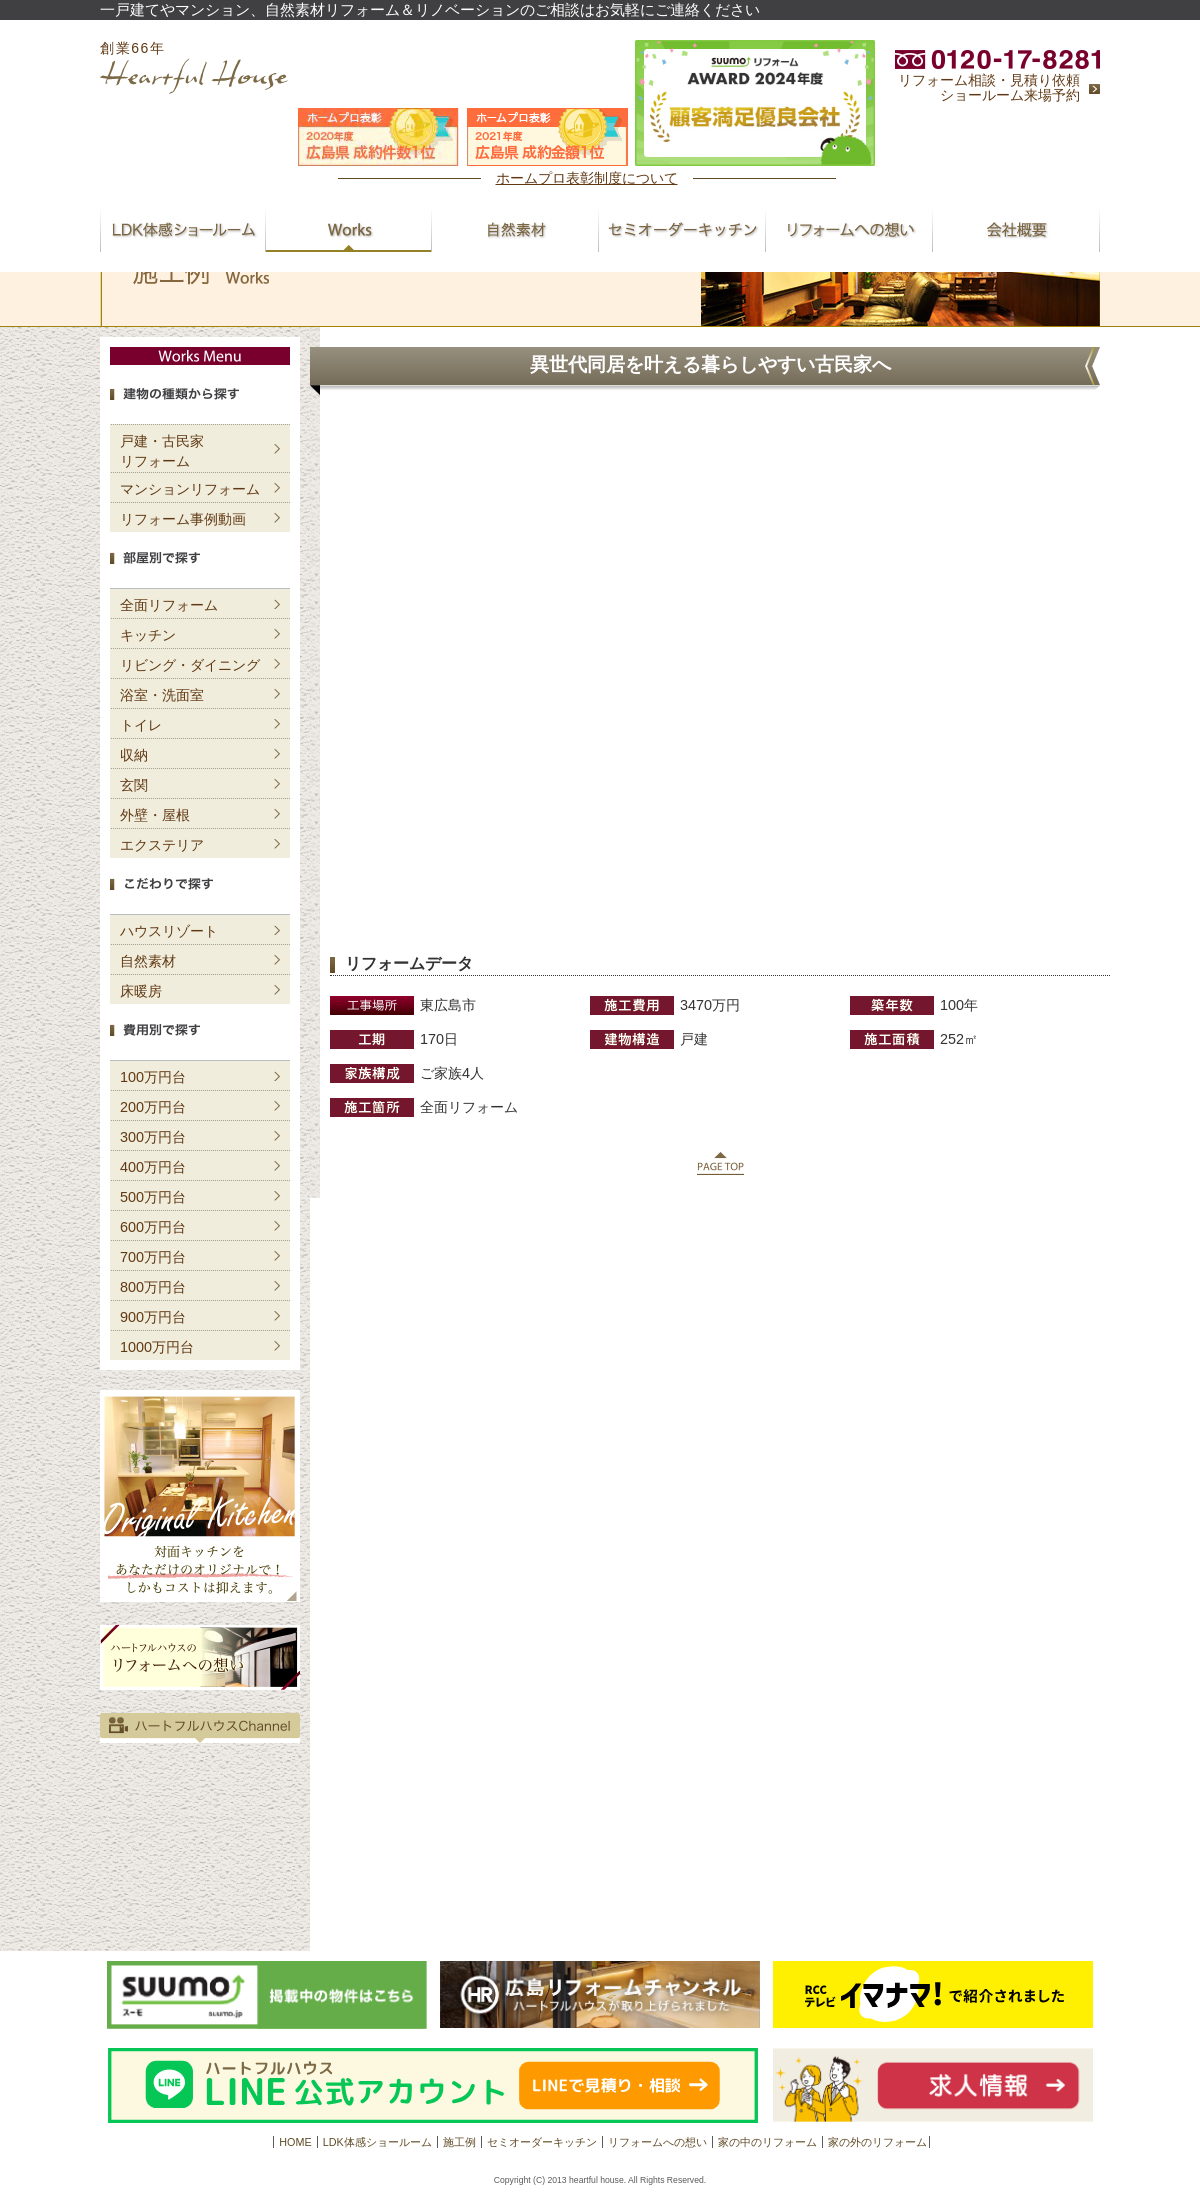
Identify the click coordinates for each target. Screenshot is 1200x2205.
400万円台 (153, 1167)
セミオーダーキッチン (542, 2142)
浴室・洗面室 (162, 695)
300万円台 (153, 1137)
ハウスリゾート (169, 931)
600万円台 (153, 1227)
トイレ (141, 725)
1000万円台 (157, 1347)
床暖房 (141, 991)
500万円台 (153, 1197)
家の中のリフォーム (767, 2142)
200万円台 (153, 1107)
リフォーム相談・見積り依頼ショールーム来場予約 (989, 88)
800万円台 (153, 1287)
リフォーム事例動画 (183, 519)
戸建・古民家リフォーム (162, 451)
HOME (295, 2142)
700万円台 (153, 1257)
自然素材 (148, 961)
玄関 (134, 785)
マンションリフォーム (190, 489)
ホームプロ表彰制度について (587, 178)
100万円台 (153, 1077)
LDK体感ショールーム (377, 2142)
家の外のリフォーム (877, 2142)
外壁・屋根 (155, 815)
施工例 (459, 2142)
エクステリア (162, 845)
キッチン (148, 635)
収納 (134, 755)
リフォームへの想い (657, 2142)
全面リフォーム (169, 605)
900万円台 (153, 1317)
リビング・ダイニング (190, 665)
